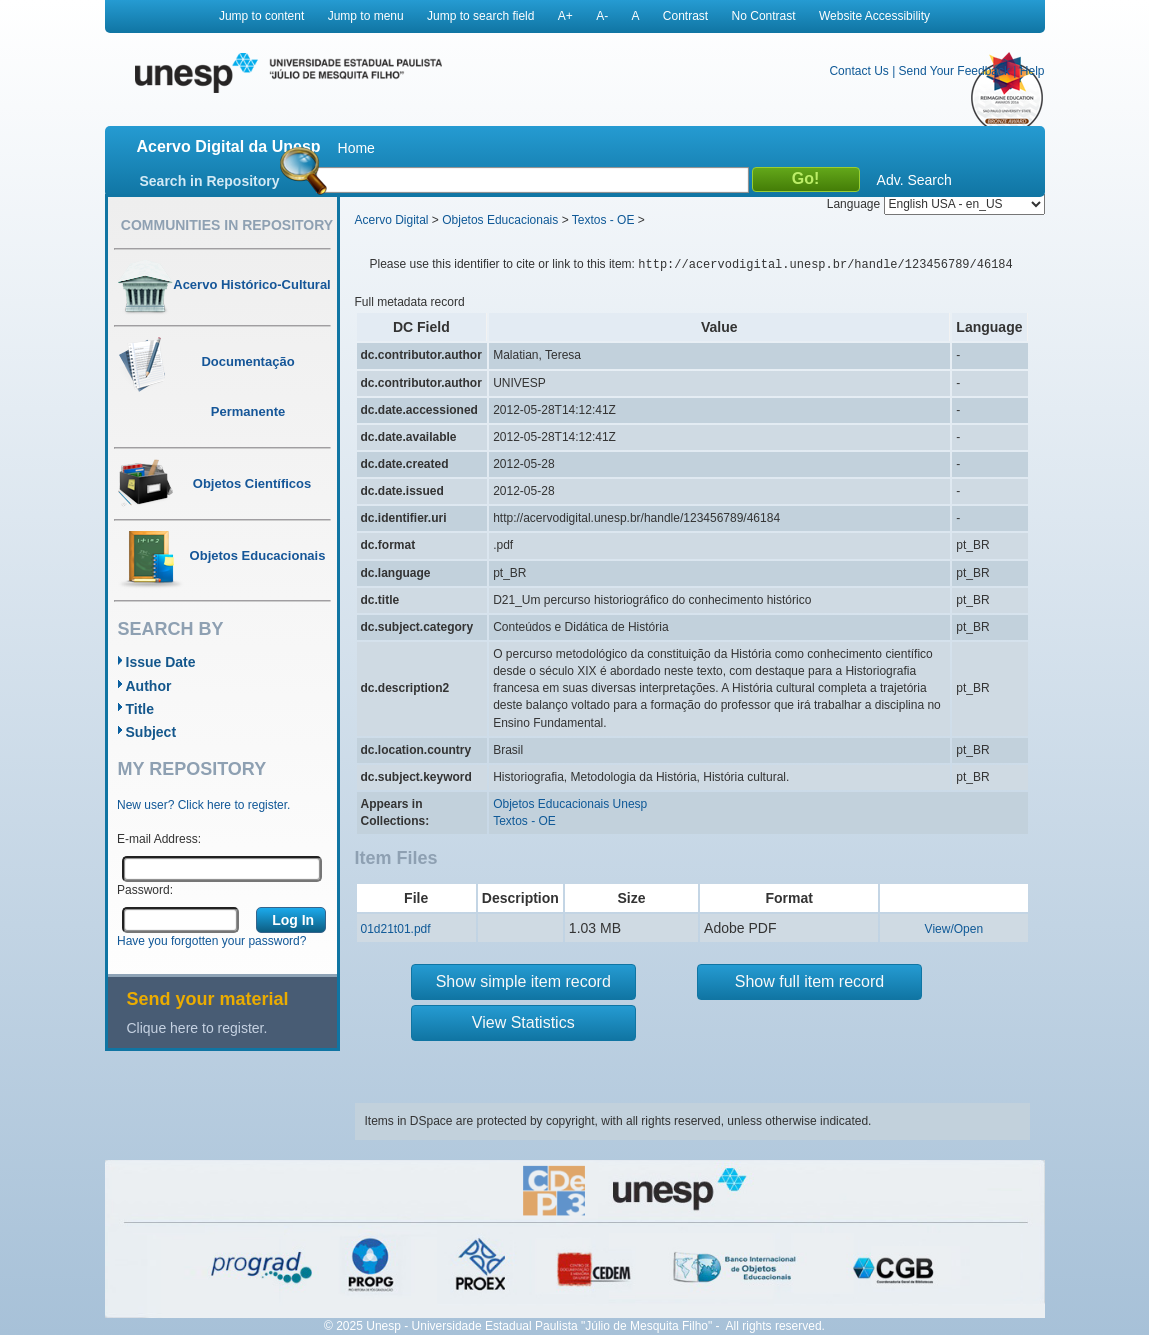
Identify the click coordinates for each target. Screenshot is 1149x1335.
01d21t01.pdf (396, 929)
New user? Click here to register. (203, 805)
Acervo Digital (392, 220)
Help (1032, 71)
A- (602, 16)
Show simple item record (523, 981)
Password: (145, 890)
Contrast (685, 16)
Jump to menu (366, 16)
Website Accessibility (874, 16)
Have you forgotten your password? (211, 941)
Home (356, 148)
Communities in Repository (227, 225)
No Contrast (764, 16)
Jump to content (261, 16)
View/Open (954, 929)
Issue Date (161, 662)
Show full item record (809, 981)
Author (149, 686)
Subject (151, 732)
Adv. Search (914, 180)
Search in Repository (210, 181)
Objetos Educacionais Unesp (570, 804)
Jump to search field (480, 16)
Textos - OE (603, 220)
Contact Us (858, 71)
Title (140, 709)
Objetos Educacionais (500, 220)
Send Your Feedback (954, 71)
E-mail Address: (159, 839)
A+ (565, 16)
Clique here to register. (197, 1028)
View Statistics (523, 1022)
